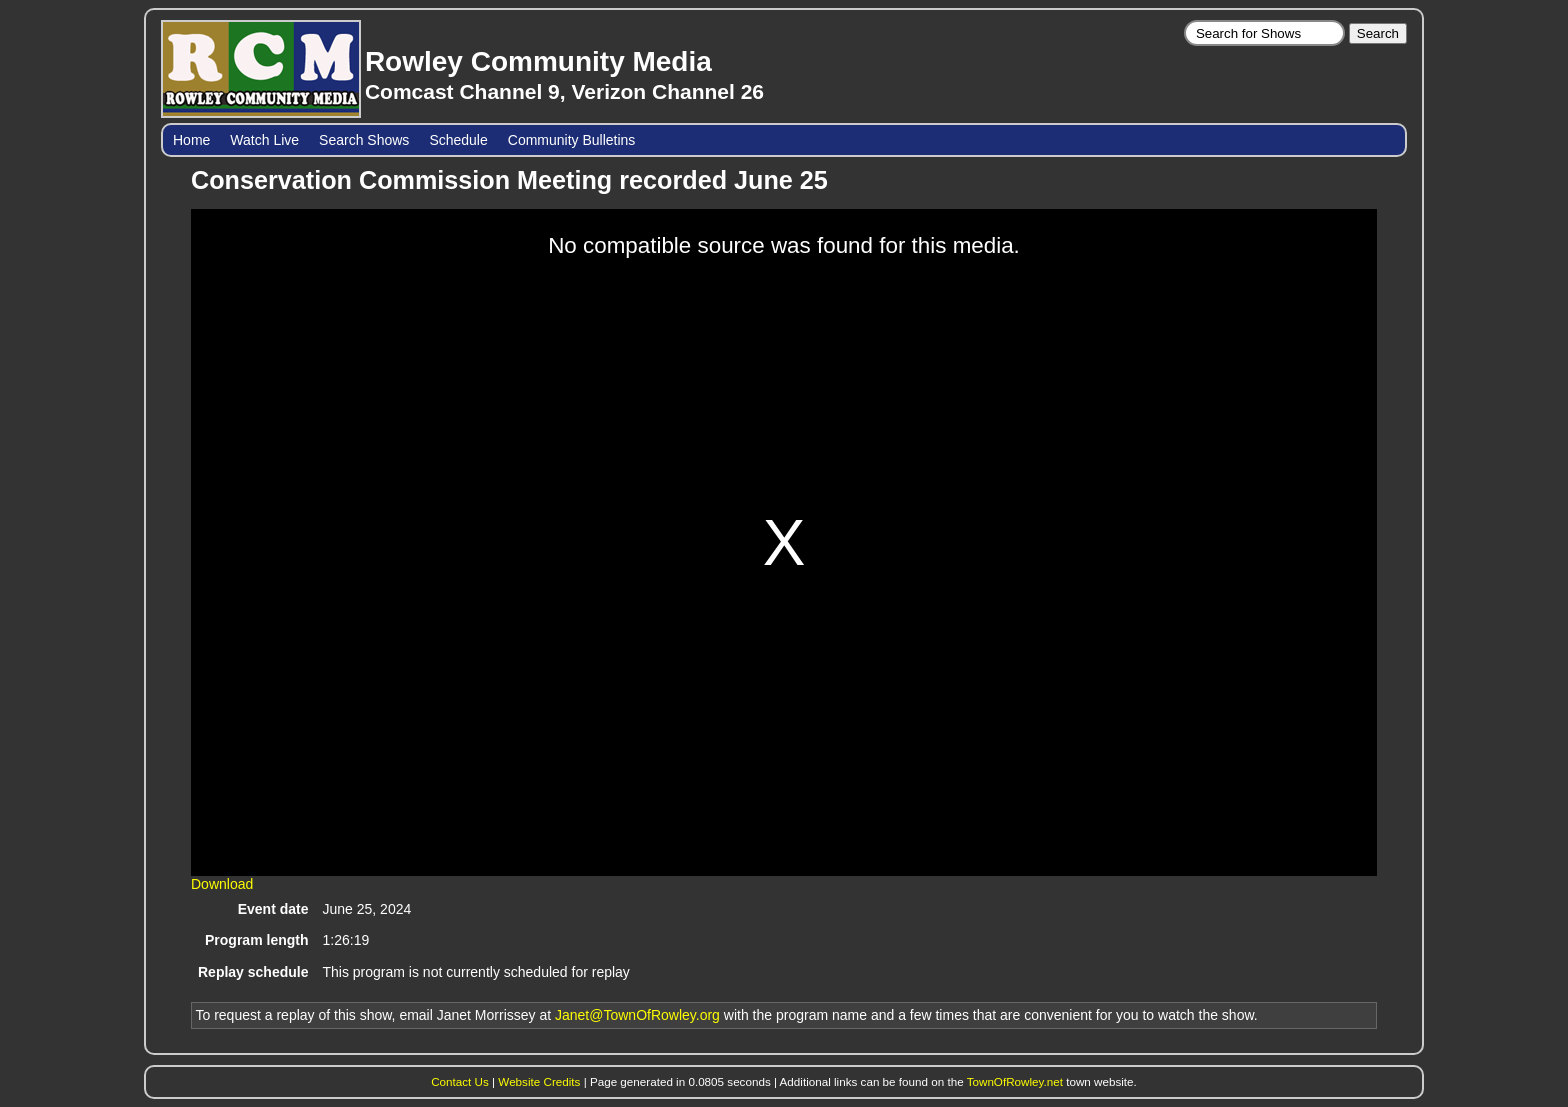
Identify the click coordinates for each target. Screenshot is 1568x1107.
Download (222, 884)
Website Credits (539, 1081)
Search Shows (364, 140)
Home (191, 140)
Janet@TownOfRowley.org (637, 1015)
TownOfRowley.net (1015, 1081)
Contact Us (460, 1081)
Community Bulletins (572, 140)
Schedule (458, 140)
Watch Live (264, 140)
